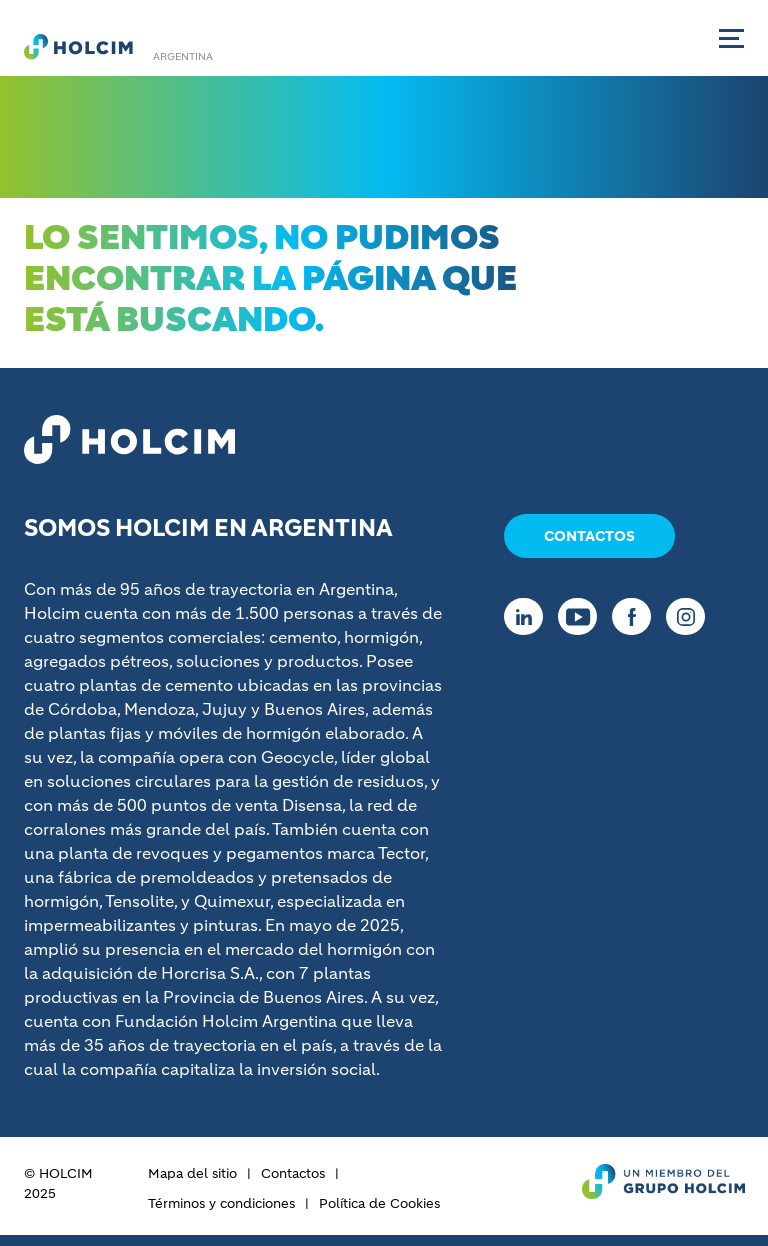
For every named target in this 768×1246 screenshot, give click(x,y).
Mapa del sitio (192, 1173)
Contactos (589, 536)
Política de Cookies (379, 1203)
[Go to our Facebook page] (636, 616)
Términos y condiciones (221, 1203)
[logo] (78, 46)
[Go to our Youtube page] (582, 616)
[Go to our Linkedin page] (528, 616)
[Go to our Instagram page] (690, 616)
